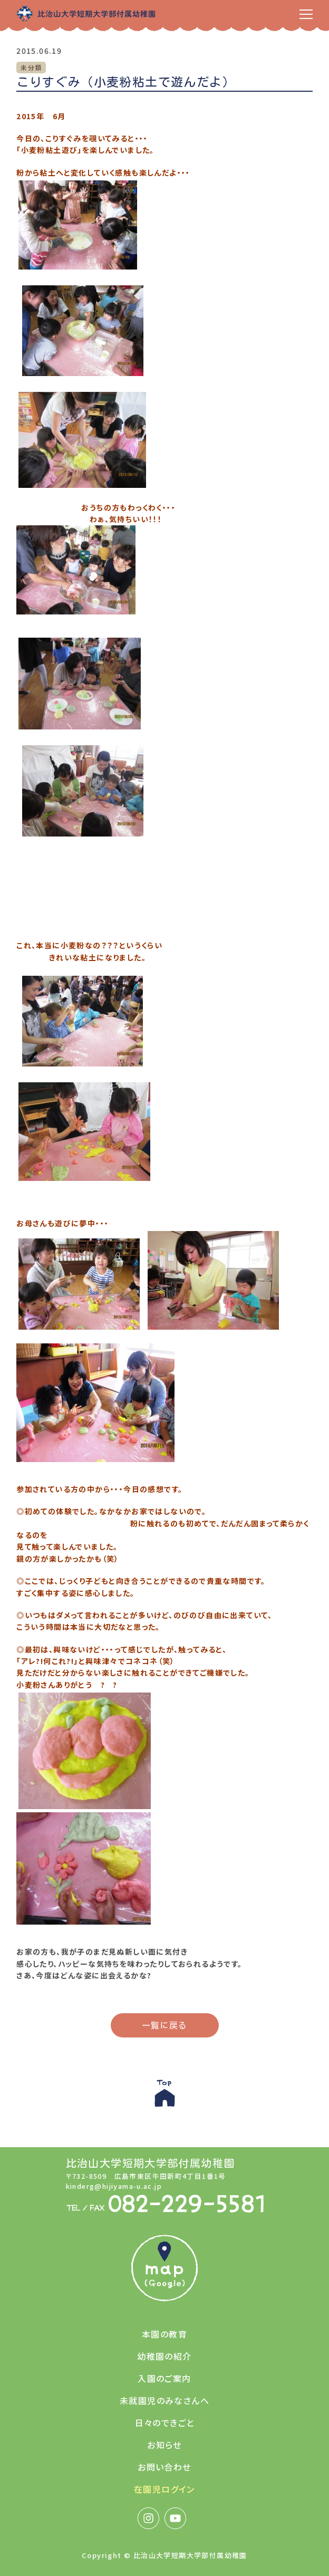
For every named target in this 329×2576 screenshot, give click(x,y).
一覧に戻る (165, 2025)
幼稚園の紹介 (164, 2356)
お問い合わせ (164, 2466)
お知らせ (164, 2444)
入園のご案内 (164, 2378)
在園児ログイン (164, 2489)
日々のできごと (165, 2422)
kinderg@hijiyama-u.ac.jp (114, 2186)
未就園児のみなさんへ (164, 2400)
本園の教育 (164, 2334)
